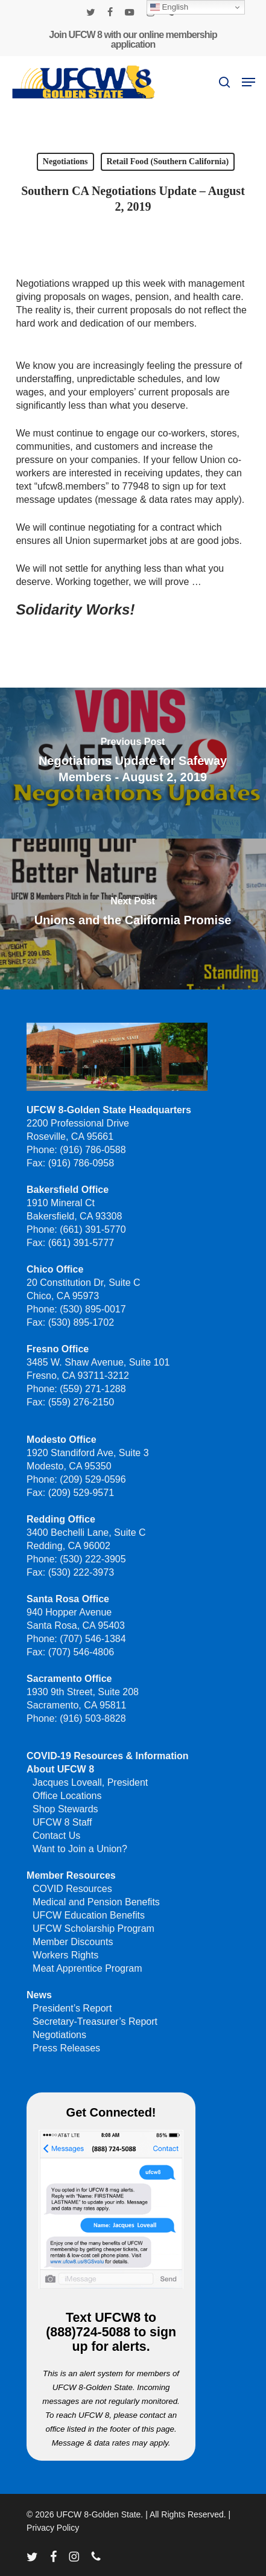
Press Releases (66, 2048)
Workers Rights (65, 1955)
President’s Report (72, 2008)
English (169, 7)
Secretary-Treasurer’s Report (95, 2021)
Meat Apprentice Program (87, 1968)
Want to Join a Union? (80, 1849)
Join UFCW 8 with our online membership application (133, 40)
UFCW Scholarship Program (93, 1928)
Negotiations (65, 161)
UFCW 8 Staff (62, 1822)
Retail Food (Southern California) (168, 161)
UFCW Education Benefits (89, 1915)
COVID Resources (72, 1889)
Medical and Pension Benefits (96, 1902)
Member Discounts (73, 1942)
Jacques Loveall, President (90, 1782)
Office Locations (67, 1796)
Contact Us (56, 1835)
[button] (248, 82)
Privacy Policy (53, 2528)
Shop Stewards (65, 1809)
